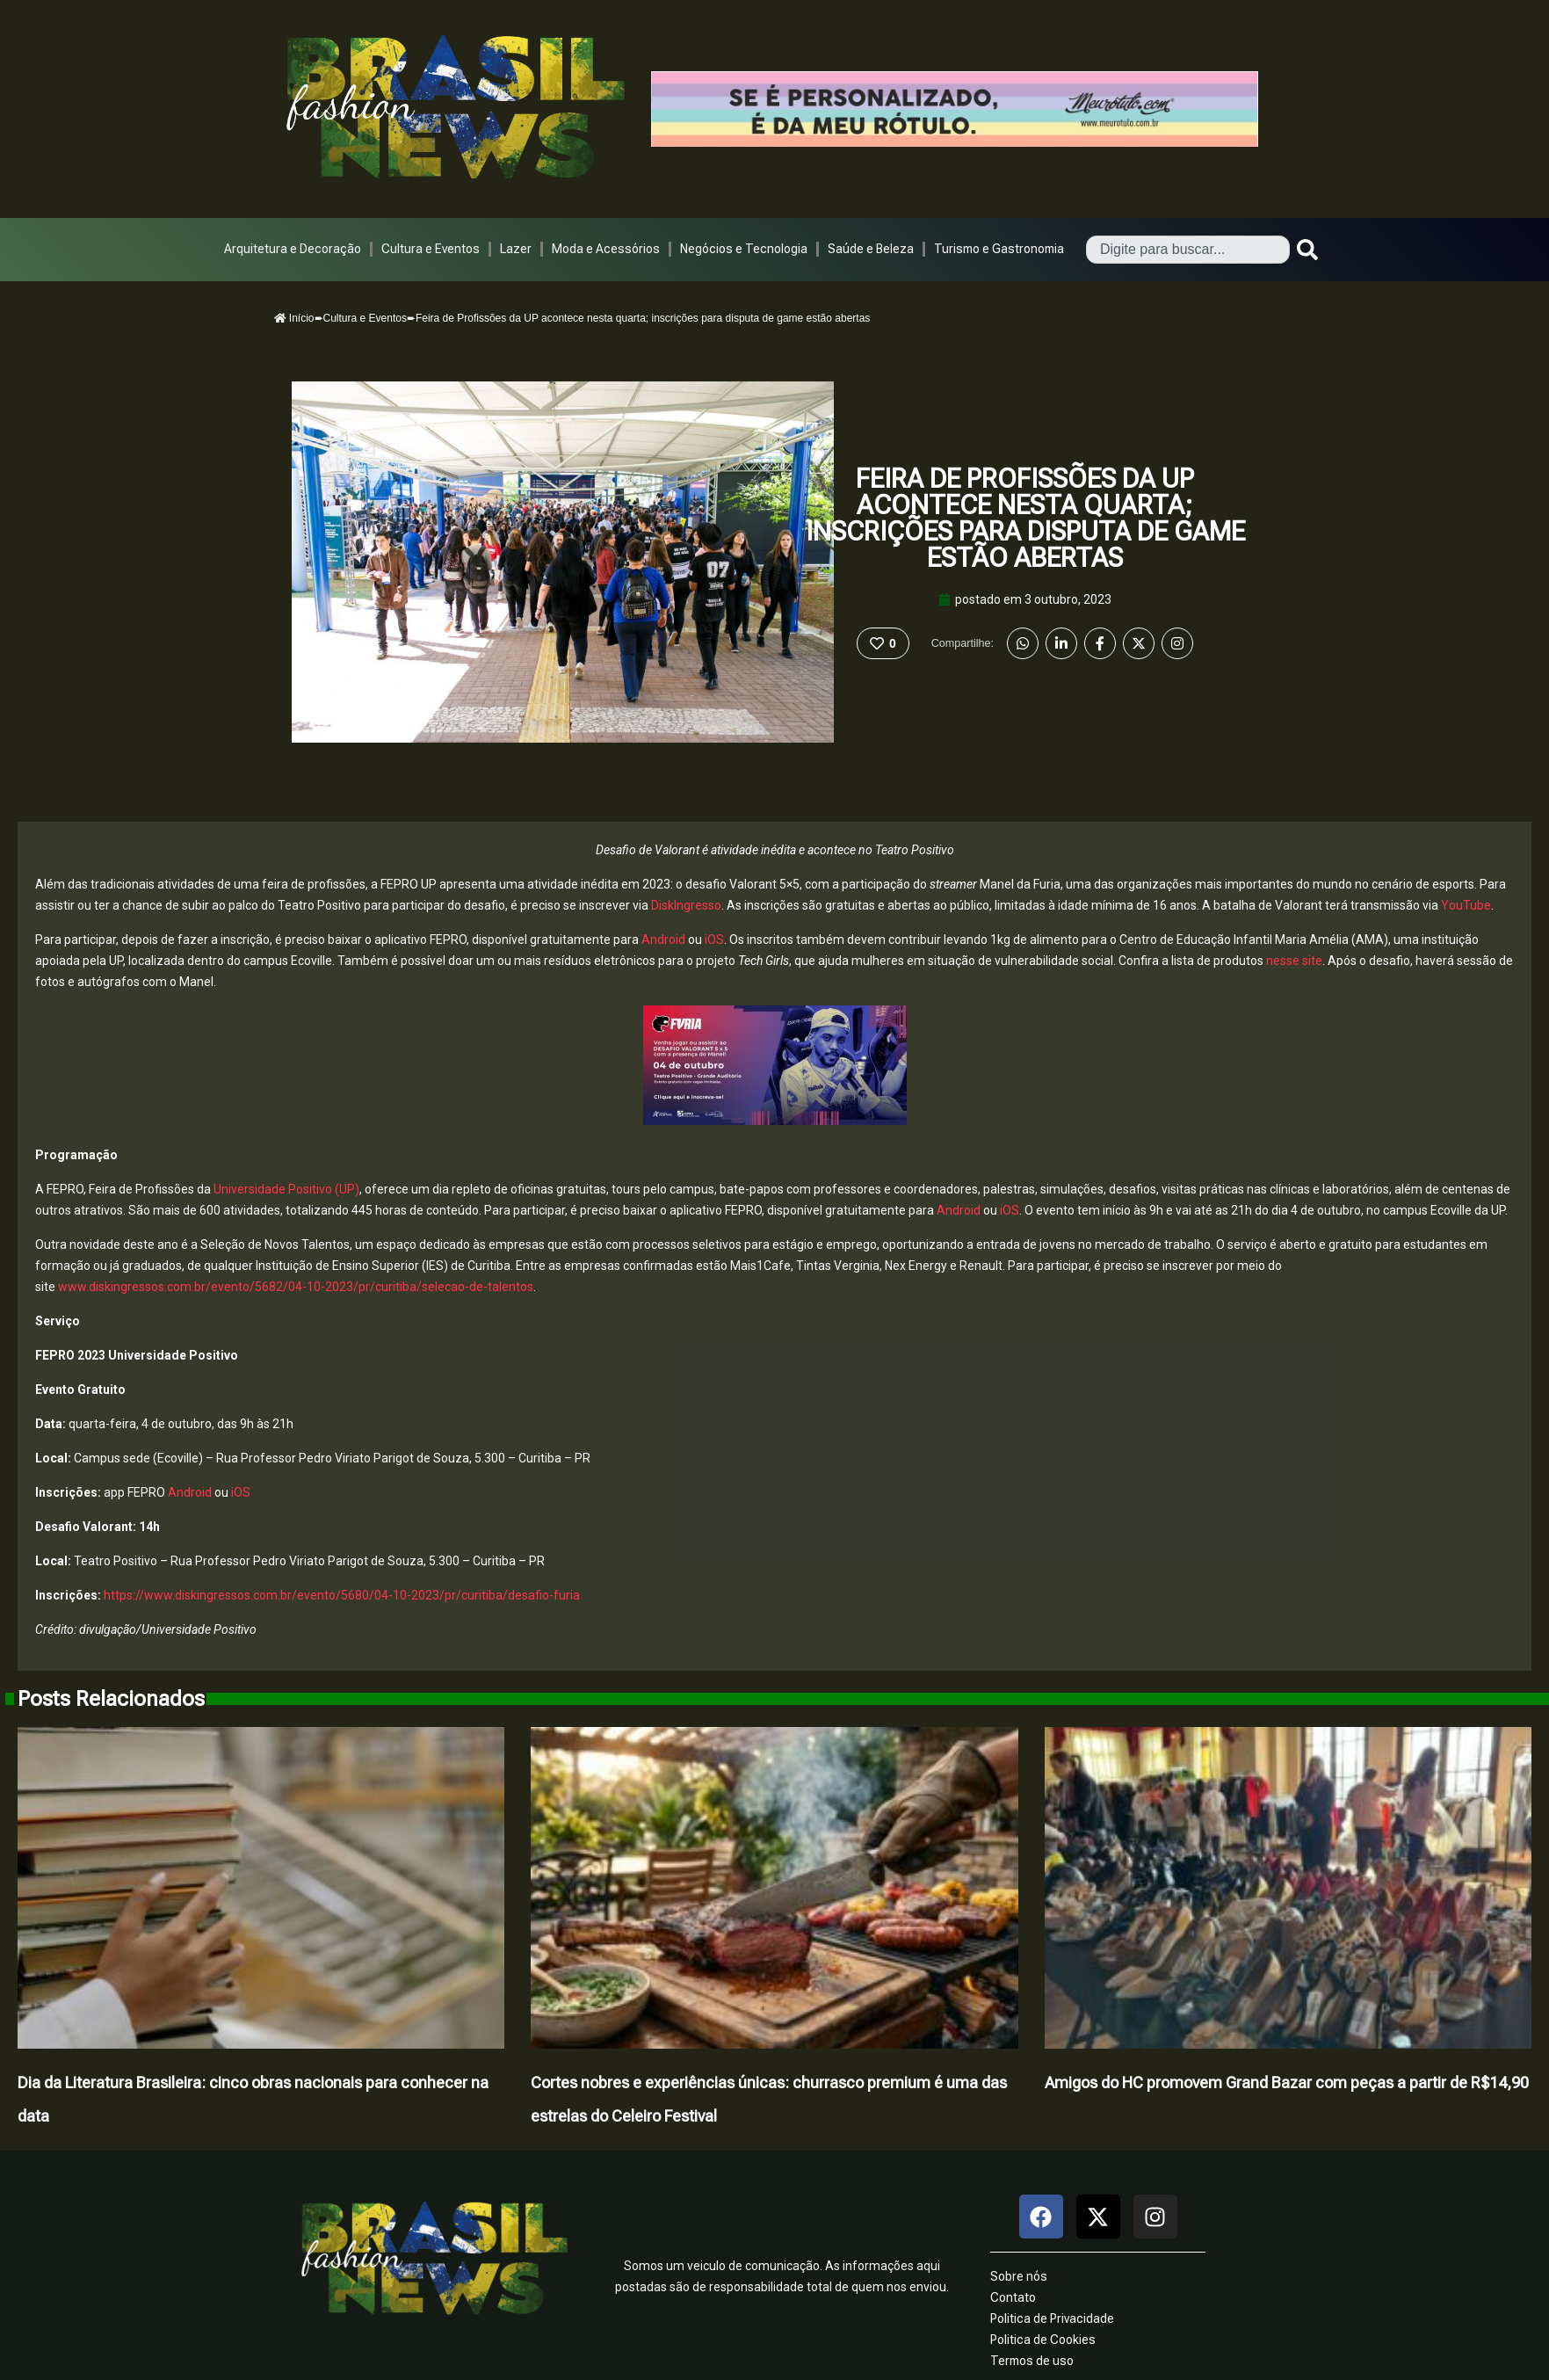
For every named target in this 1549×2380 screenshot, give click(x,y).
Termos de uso (1032, 2361)
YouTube (1466, 905)
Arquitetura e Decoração (292, 249)
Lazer (516, 249)
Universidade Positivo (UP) (286, 1189)
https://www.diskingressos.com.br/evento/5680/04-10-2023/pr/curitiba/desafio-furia (342, 1595)
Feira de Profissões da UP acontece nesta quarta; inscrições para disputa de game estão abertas (1025, 518)
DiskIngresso (686, 905)
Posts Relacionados (111, 1699)
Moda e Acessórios (606, 249)
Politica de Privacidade (1052, 2318)
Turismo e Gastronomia (999, 249)
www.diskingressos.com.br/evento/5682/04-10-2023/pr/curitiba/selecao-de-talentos (295, 1287)
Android (663, 939)
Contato (1013, 2297)
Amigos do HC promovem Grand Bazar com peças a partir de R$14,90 (1287, 2082)
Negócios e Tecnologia (743, 249)
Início (294, 318)
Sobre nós (1018, 2276)
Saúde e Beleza (871, 249)
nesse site (1294, 961)
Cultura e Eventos (430, 249)
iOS (714, 939)
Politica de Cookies (1043, 2340)
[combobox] (1188, 250)
